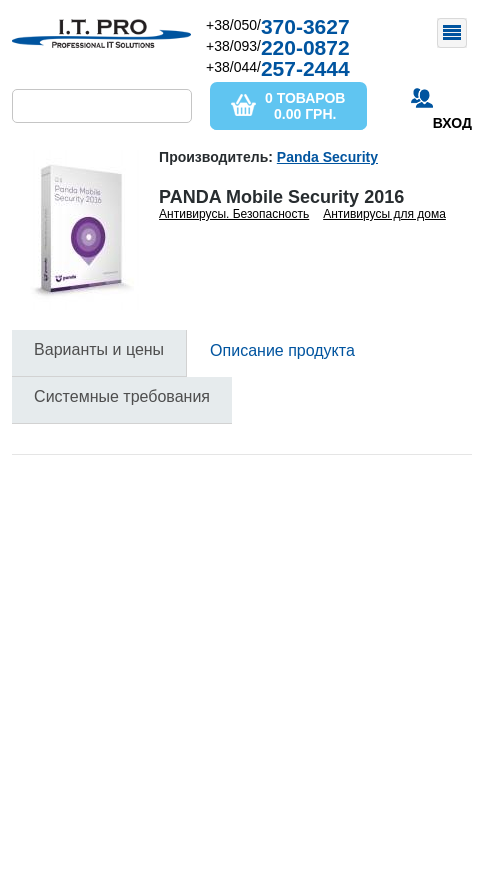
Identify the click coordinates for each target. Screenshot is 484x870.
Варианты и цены (99, 349)
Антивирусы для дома (384, 214)
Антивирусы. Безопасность (234, 214)
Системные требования (122, 396)
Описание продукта (282, 350)
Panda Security (327, 157)
